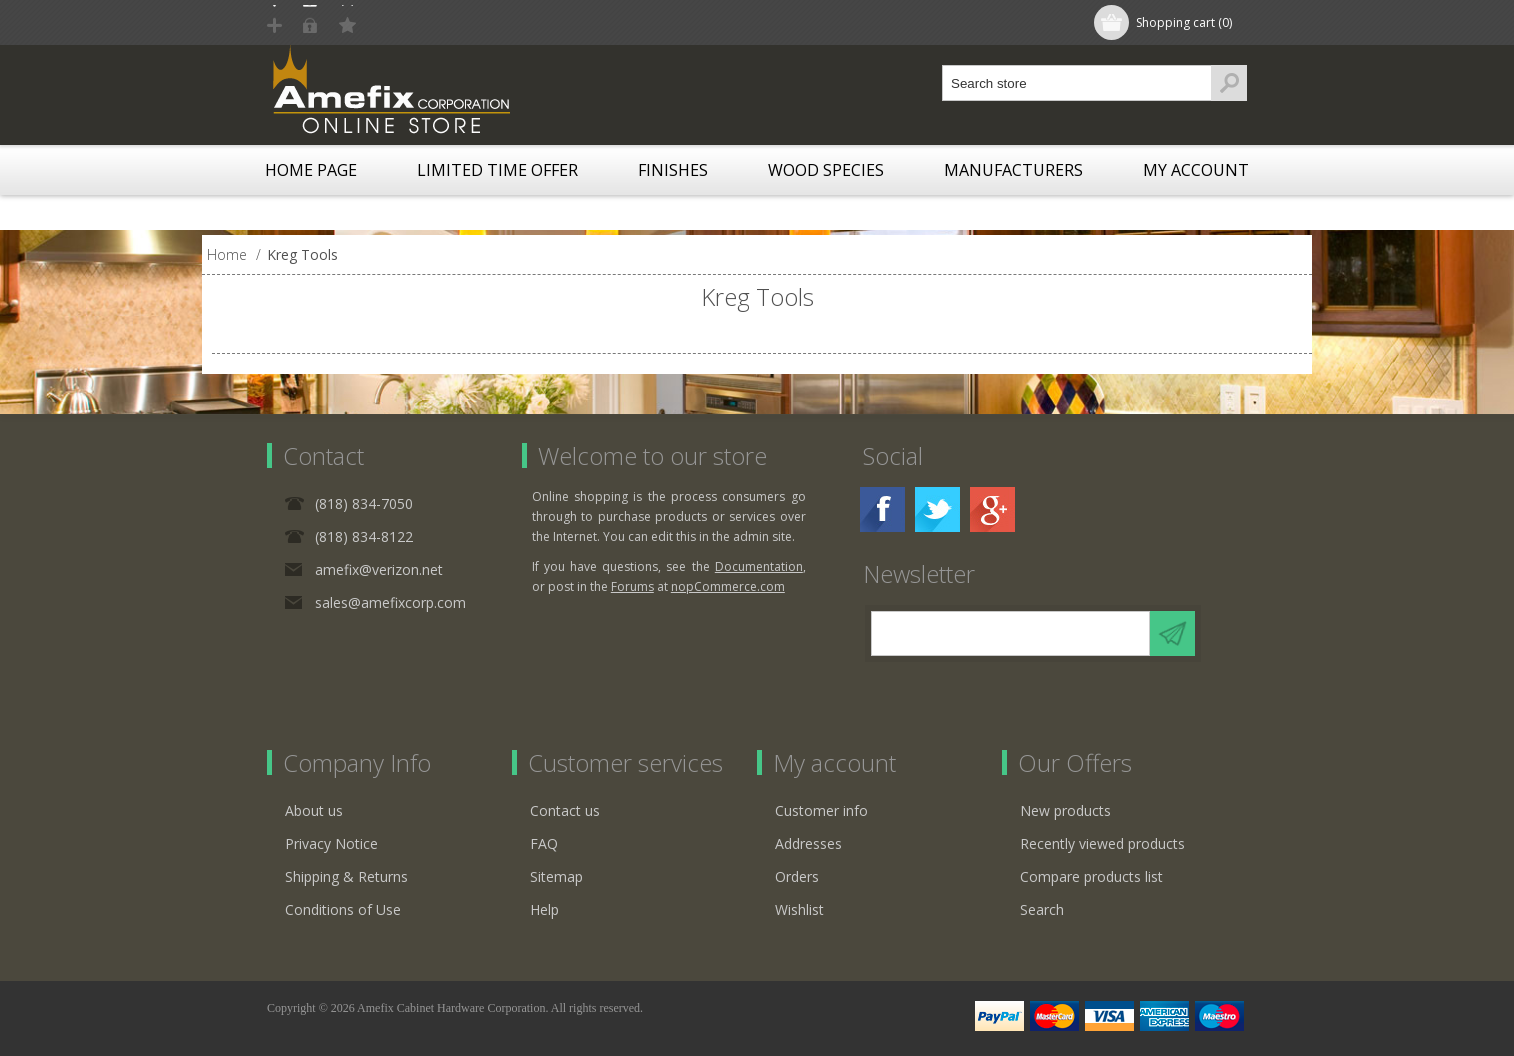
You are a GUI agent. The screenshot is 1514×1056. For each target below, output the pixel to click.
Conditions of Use (343, 909)
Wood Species (826, 170)
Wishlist (799, 909)
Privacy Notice (331, 843)
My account (1196, 170)
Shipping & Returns (346, 876)
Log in (396, 22)
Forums (632, 586)
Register (314, 22)
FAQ (544, 843)
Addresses (808, 843)
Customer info (821, 810)
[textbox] (1077, 83)
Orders (797, 876)
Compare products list (1091, 876)
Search (1042, 909)
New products (1065, 810)
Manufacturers (1013, 170)
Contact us (565, 810)
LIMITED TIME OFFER (497, 170)
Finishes (673, 170)
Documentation (759, 566)
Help (544, 909)
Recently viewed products (1102, 843)
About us (314, 810)
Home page (311, 170)
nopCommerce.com (728, 586)
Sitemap (556, 876)
